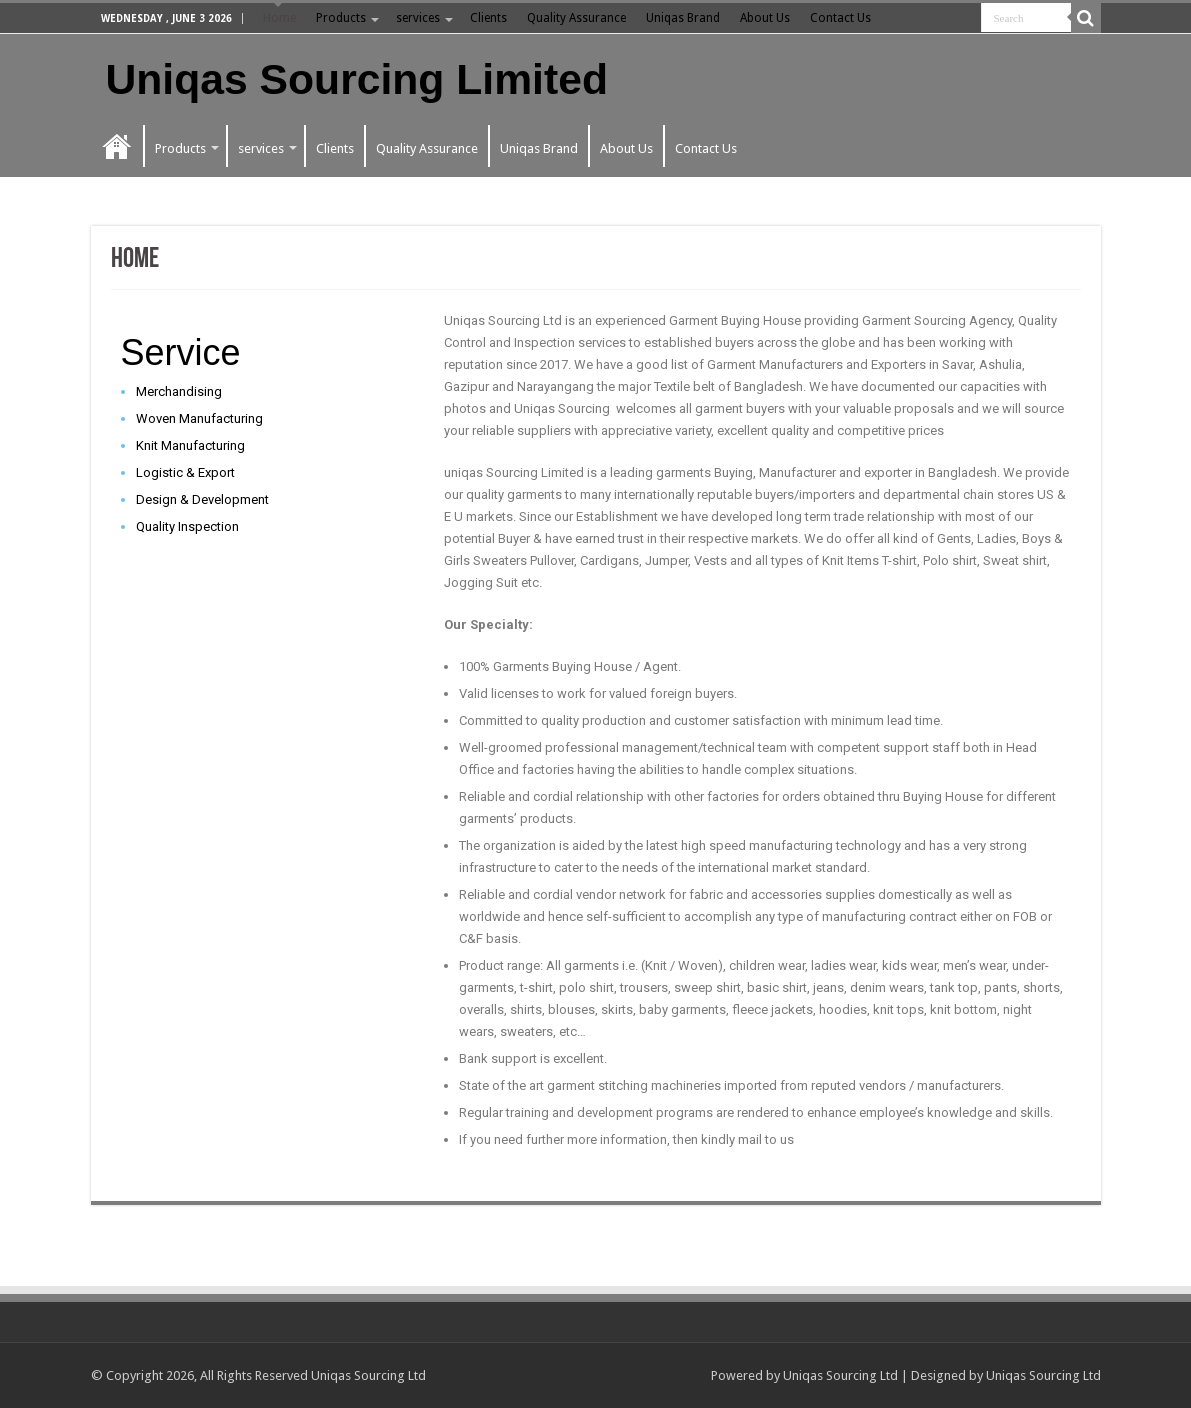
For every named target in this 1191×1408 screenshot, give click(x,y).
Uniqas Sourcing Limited (357, 79)
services (418, 18)
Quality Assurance (576, 18)
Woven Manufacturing (199, 418)
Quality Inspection (187, 526)
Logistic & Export (185, 472)
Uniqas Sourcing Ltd (840, 1375)
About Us (765, 18)
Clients (488, 18)
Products (341, 18)
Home (279, 18)
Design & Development (202, 499)
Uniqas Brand (683, 18)
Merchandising (179, 391)
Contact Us (840, 18)
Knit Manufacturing (190, 445)
